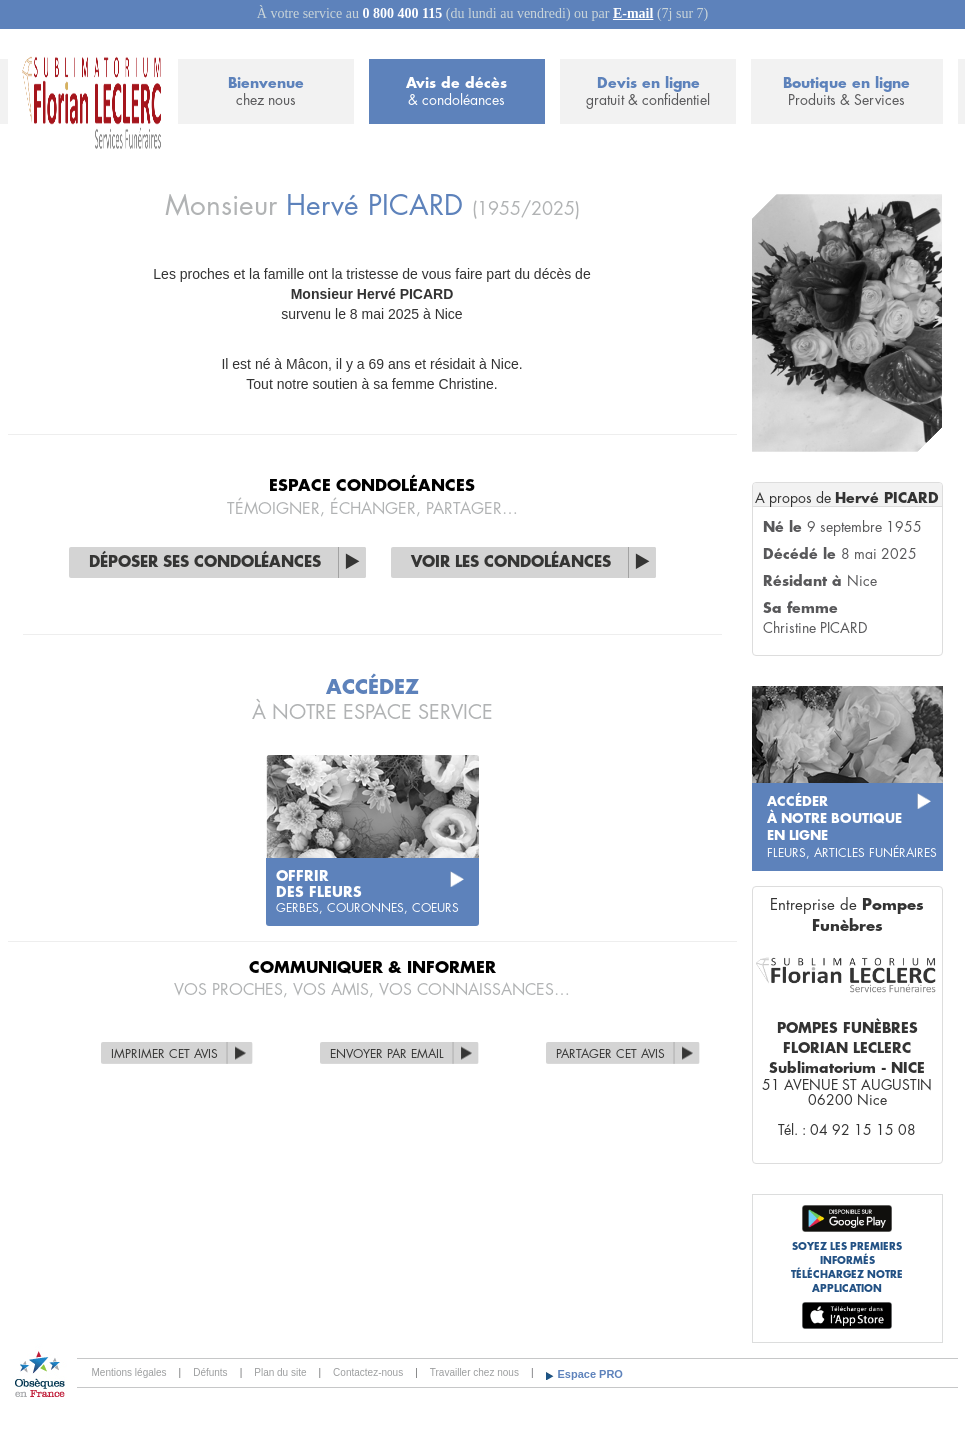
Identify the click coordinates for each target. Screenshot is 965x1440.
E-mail (633, 13)
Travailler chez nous (474, 1372)
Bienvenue (266, 92)
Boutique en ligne (846, 92)
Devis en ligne (648, 92)
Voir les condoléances (511, 562)
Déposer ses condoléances (205, 562)
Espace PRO (590, 1374)
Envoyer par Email (387, 1054)
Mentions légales (129, 1372)
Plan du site (280, 1372)
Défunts (210, 1372)
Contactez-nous (368, 1372)
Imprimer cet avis (164, 1054)
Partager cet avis (610, 1054)
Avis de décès (457, 92)
